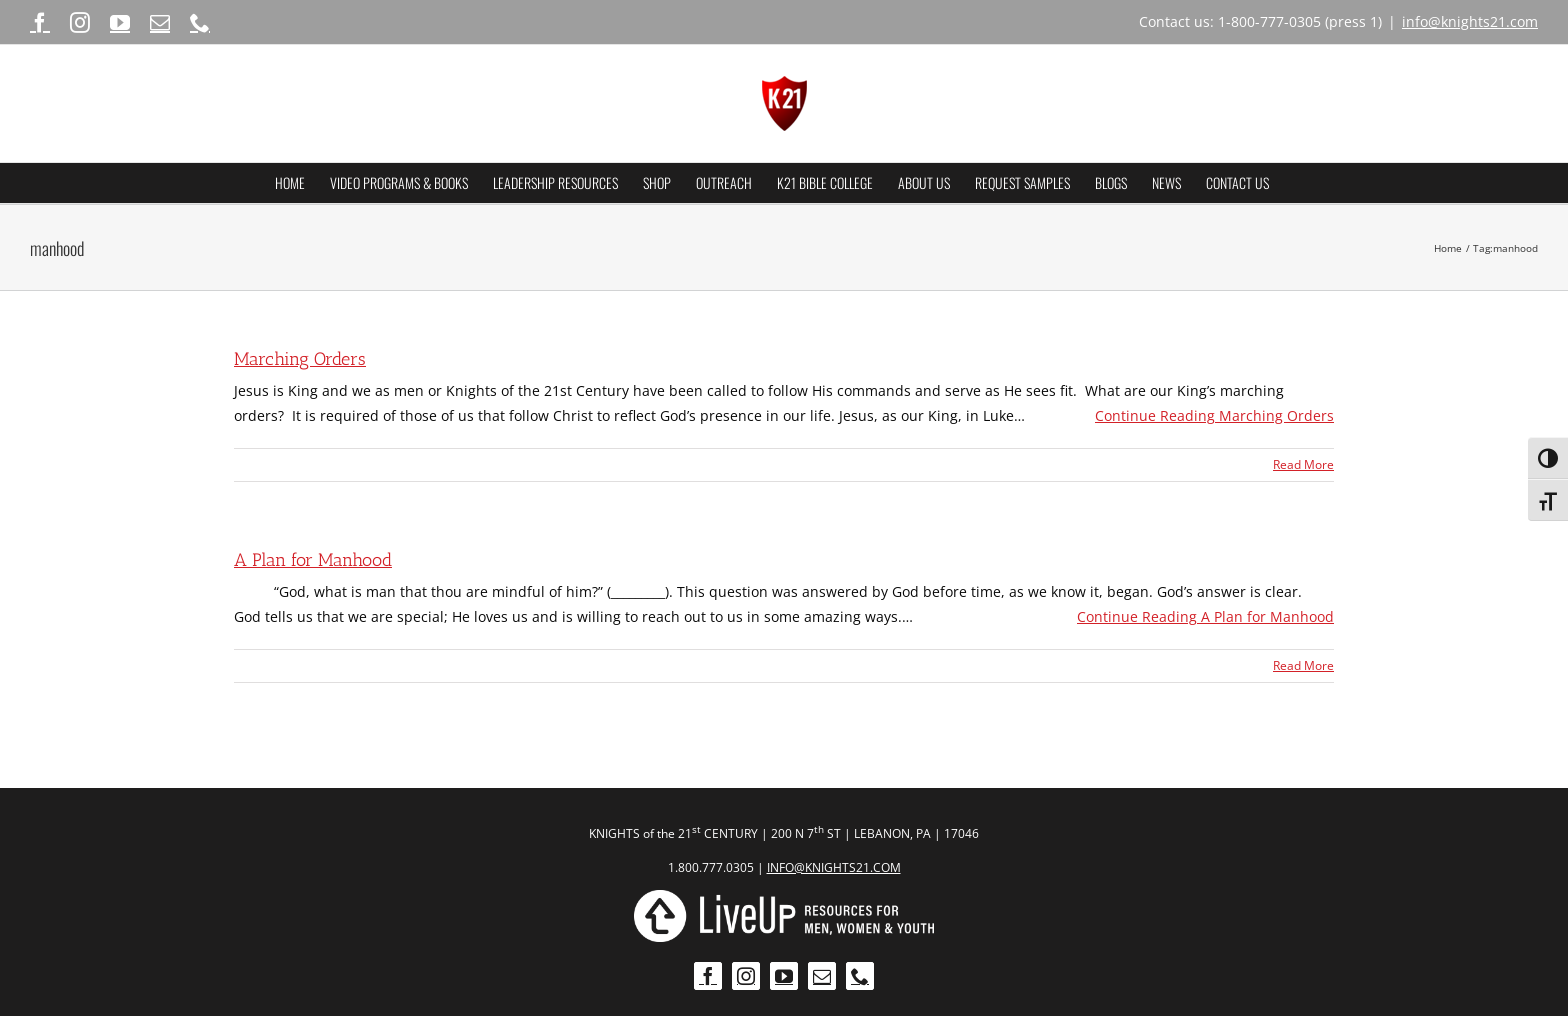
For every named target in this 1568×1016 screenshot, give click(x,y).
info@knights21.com (1470, 21)
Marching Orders (300, 359)
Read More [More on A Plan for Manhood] (1303, 665)
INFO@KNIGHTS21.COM (834, 867)
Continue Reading (1214, 415)
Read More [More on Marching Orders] (1303, 464)
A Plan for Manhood (313, 560)
